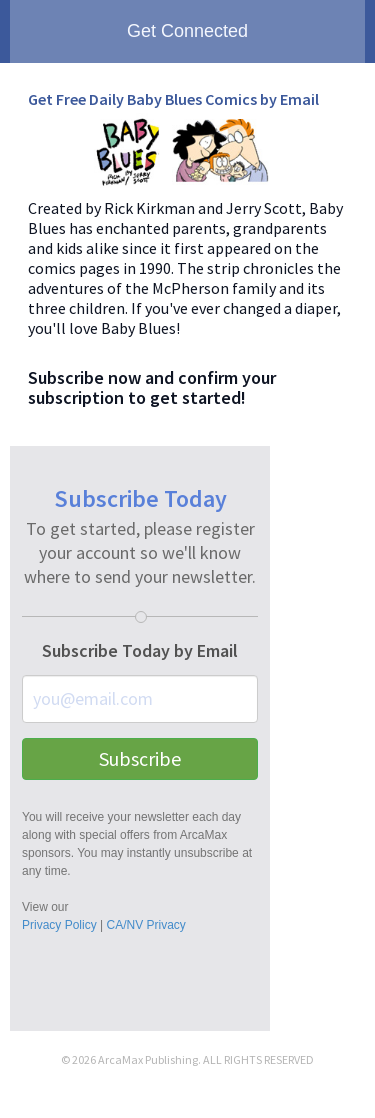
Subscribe (140, 758)
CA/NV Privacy (145, 925)
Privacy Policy (59, 925)
